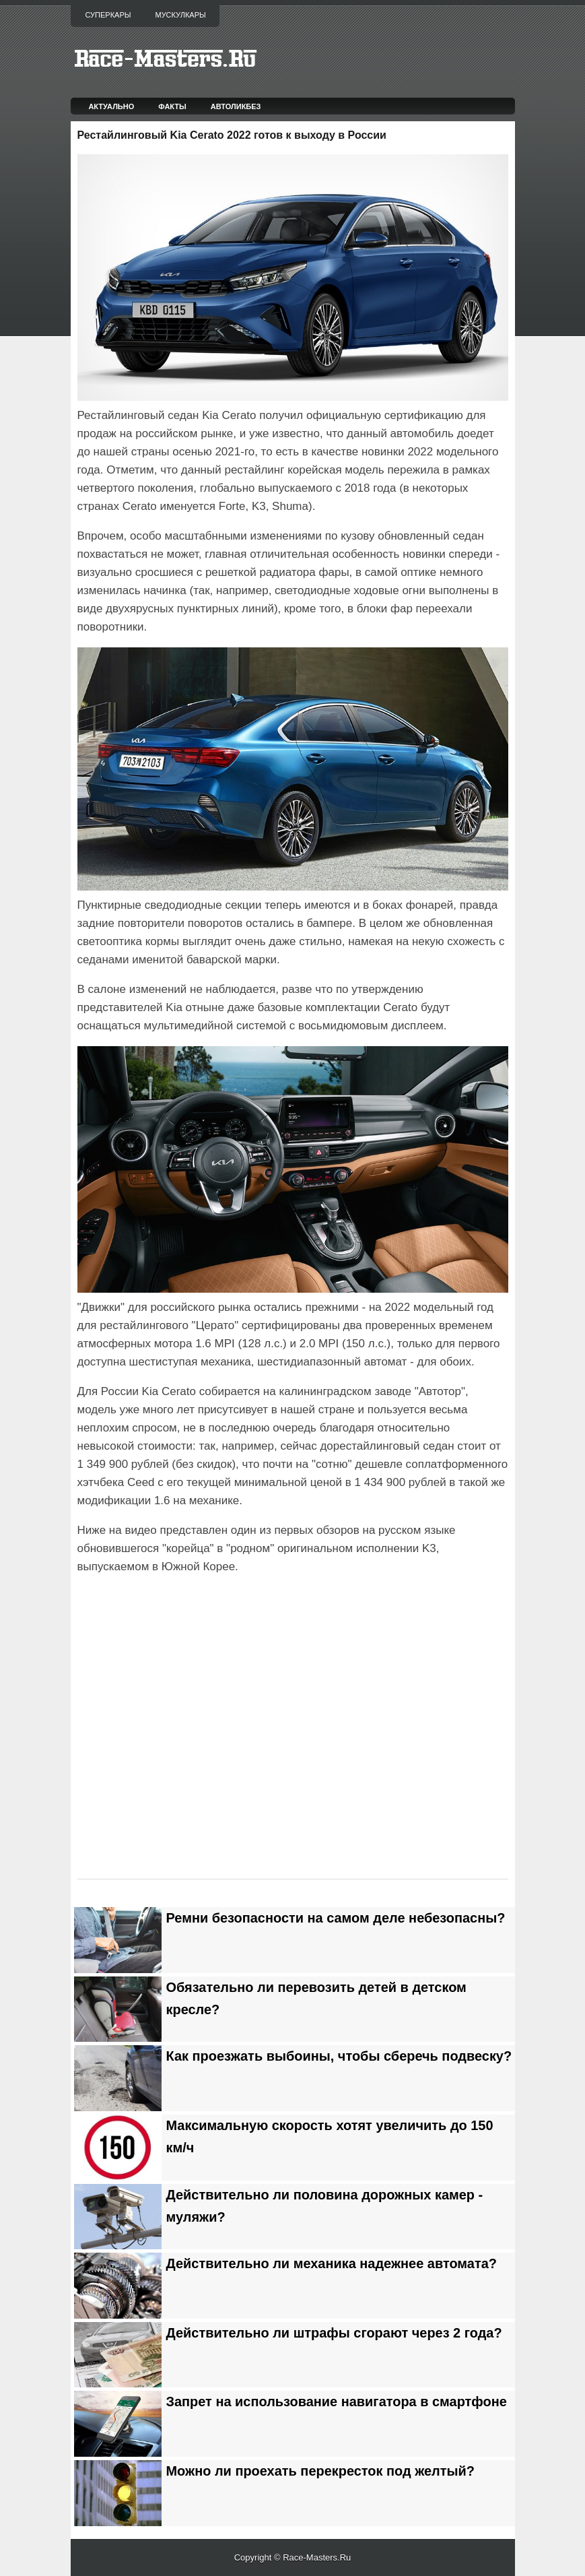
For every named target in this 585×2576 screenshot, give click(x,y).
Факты (172, 106)
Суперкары (108, 15)
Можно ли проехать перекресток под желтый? (320, 2471)
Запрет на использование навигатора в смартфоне (336, 2401)
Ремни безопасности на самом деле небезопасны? (336, 1917)
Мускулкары (180, 15)
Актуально (111, 106)
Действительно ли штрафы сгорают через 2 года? (334, 2332)
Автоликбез (236, 106)
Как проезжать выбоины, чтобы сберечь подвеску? (339, 2056)
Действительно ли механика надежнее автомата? (331, 2263)
